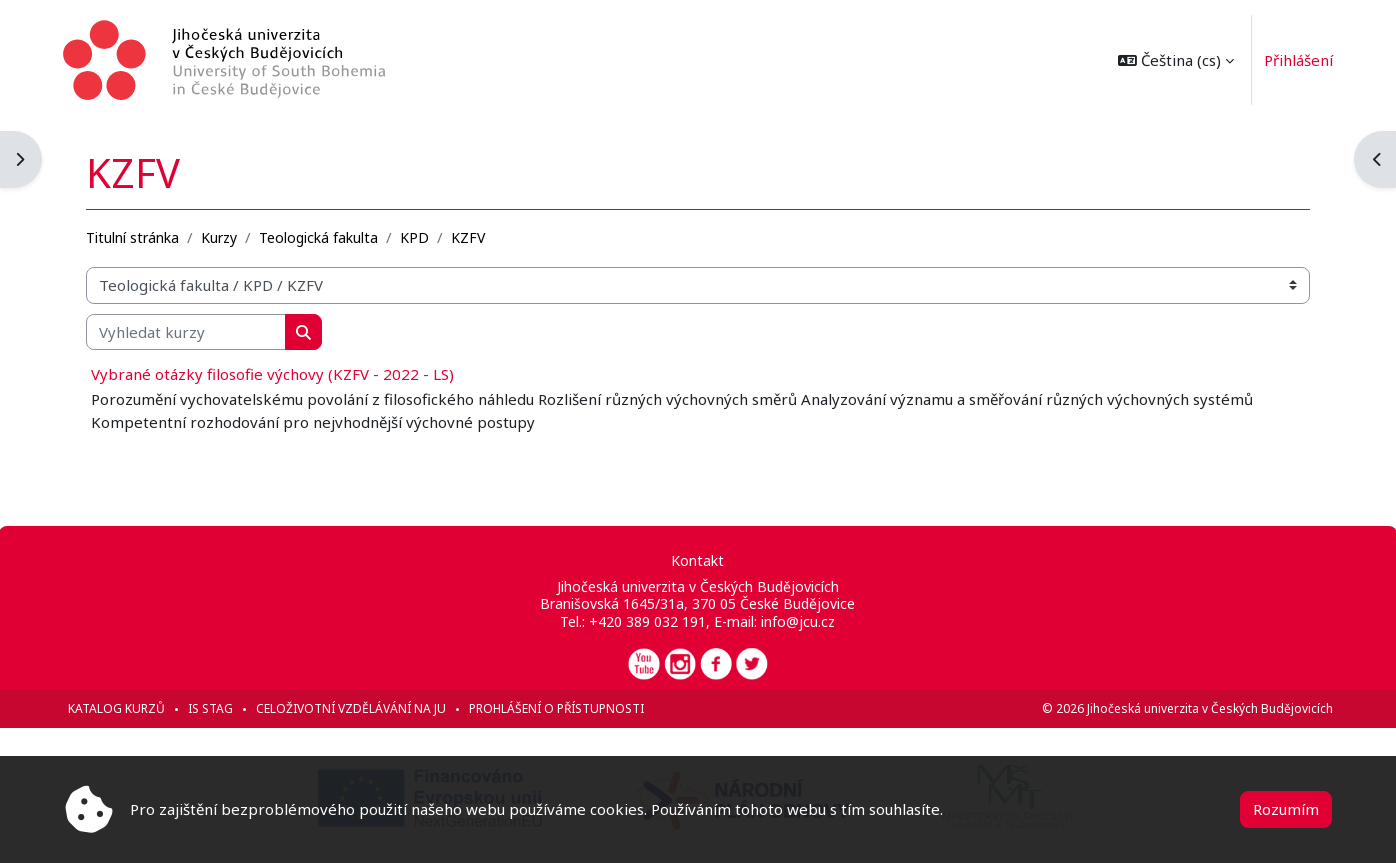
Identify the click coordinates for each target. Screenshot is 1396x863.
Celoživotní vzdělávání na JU (352, 708)
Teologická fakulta (319, 236)
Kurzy (220, 236)
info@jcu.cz (798, 621)
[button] (1175, 60)
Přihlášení (1297, 60)
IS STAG (211, 708)
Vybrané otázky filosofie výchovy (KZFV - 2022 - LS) (273, 374)
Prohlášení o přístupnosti (557, 708)
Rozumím (1286, 809)
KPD (415, 236)
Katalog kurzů (117, 708)
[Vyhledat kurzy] (187, 331)
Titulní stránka (133, 236)
